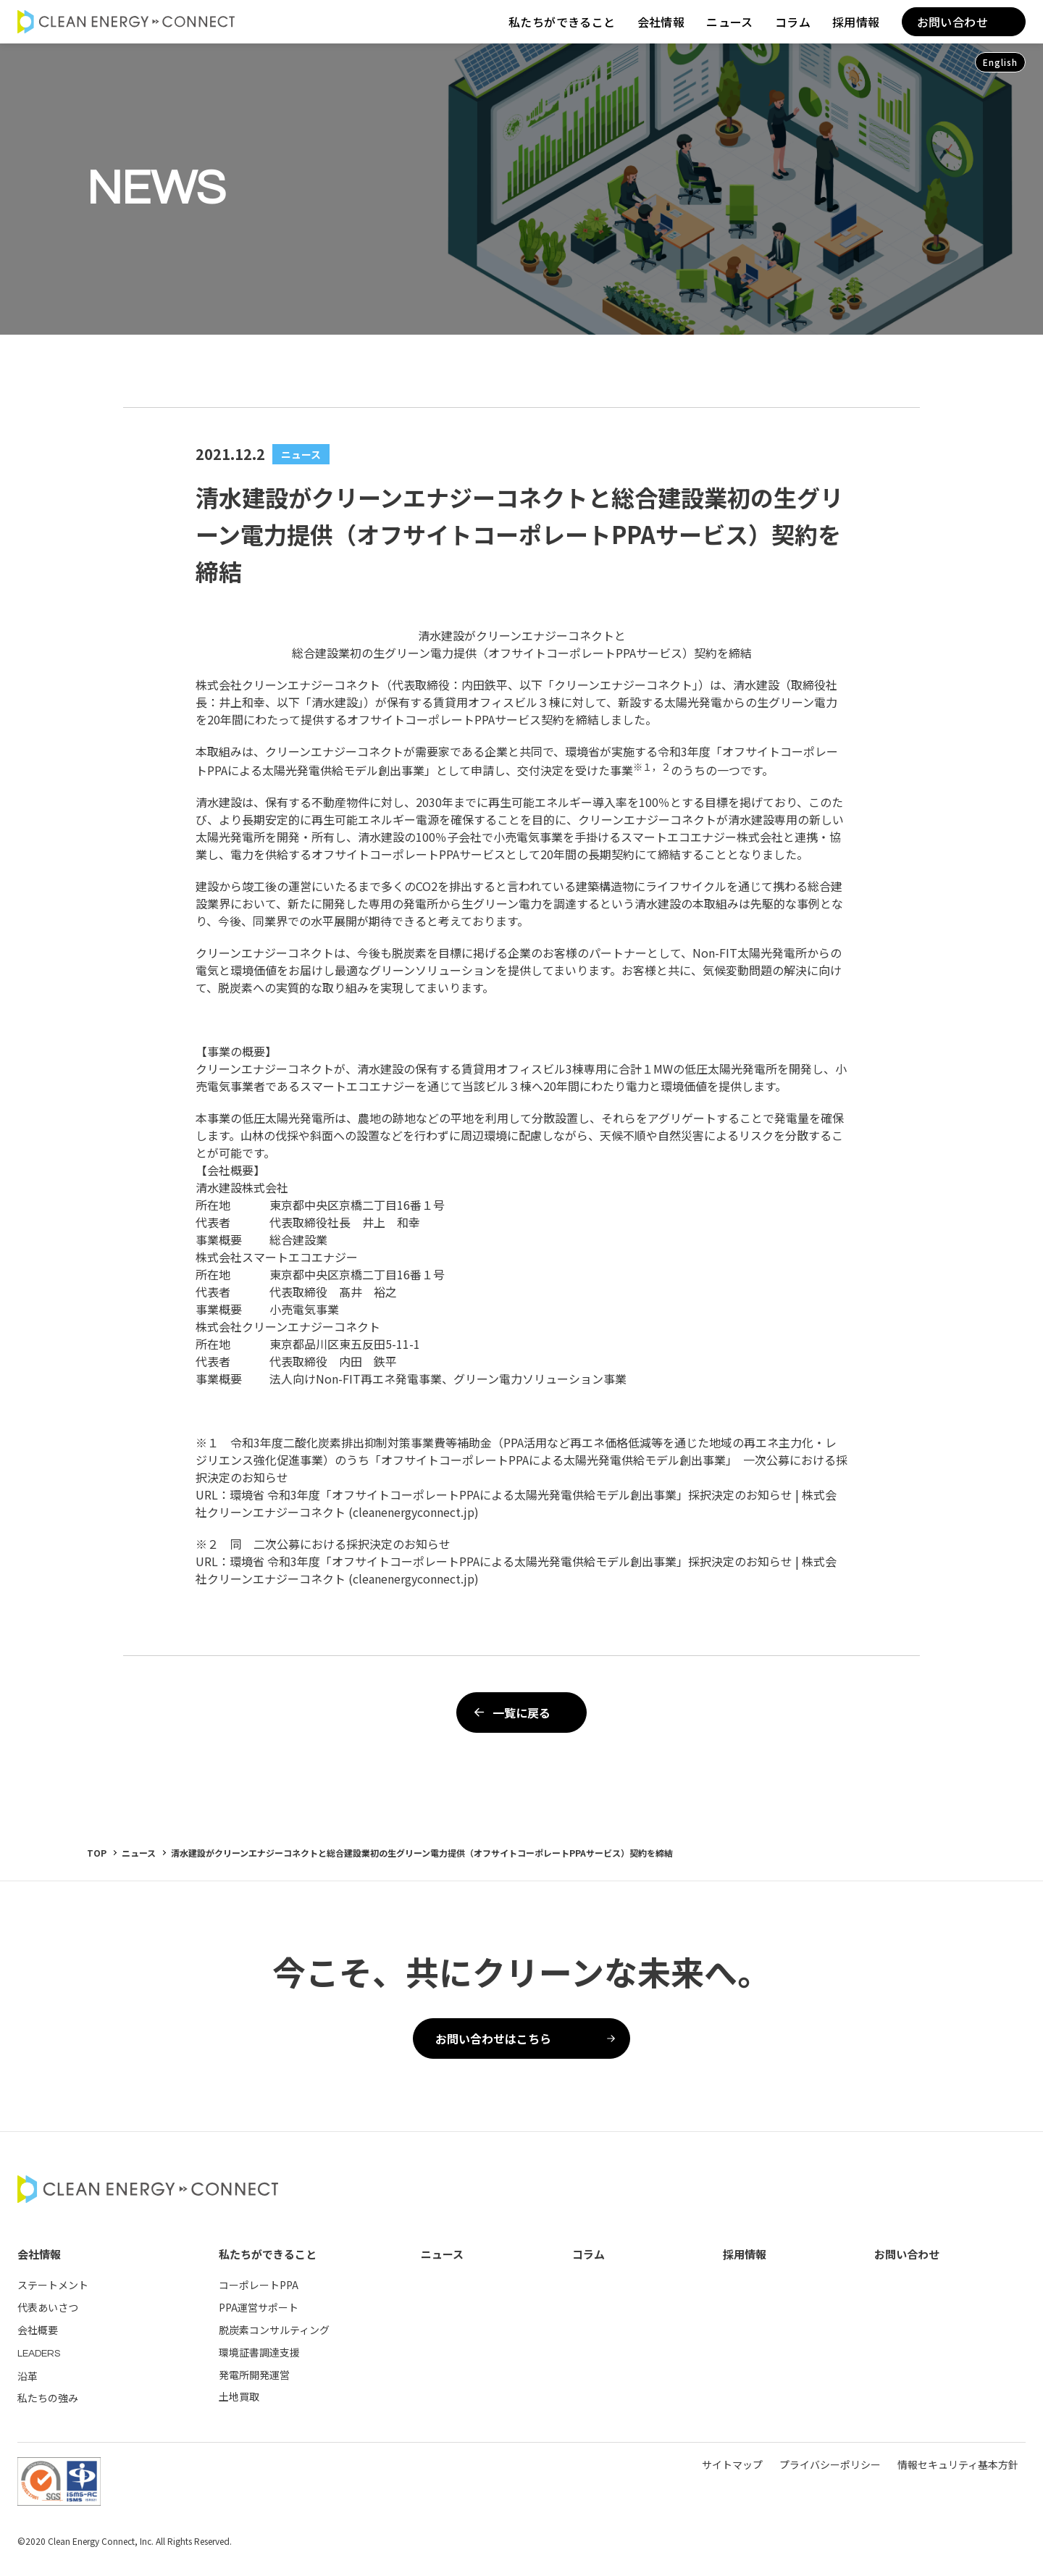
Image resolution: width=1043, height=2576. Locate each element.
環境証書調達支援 (259, 2352)
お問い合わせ (952, 21)
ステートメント (52, 2285)
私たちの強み (47, 2398)
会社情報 (661, 21)
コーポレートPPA (258, 2285)
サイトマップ (732, 2464)
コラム (792, 21)
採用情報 (856, 21)
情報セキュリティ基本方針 (957, 2464)
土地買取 (239, 2396)
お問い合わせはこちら (525, 2038)
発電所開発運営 (254, 2374)
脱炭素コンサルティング (274, 2329)
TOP (96, 1853)
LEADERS (38, 2354)
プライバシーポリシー (830, 2464)
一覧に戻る (510, 1712)
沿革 (27, 2376)
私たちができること (562, 21)
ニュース (729, 21)
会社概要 (37, 2329)
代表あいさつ (47, 2307)
